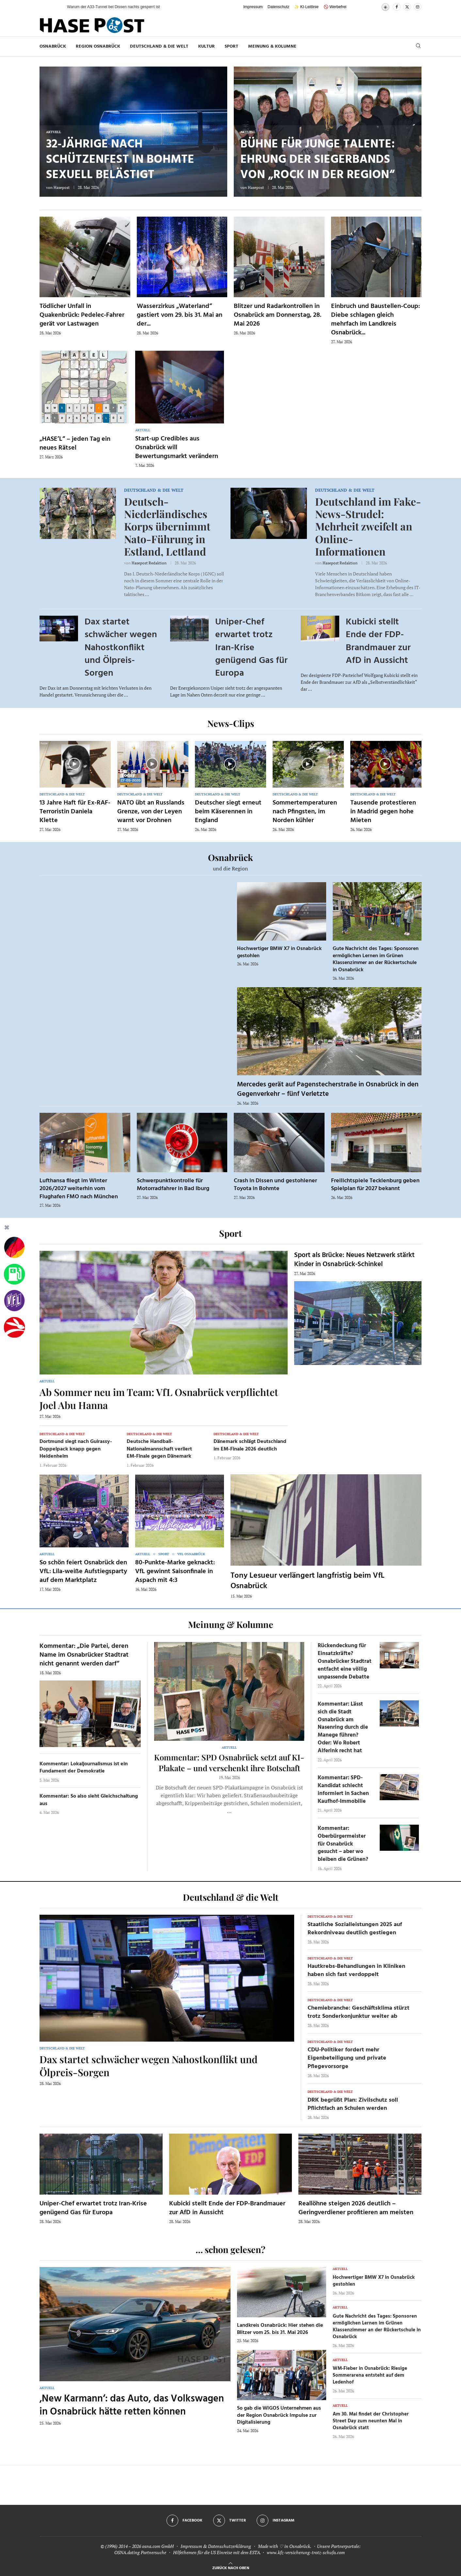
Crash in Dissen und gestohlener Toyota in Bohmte (275, 1184)
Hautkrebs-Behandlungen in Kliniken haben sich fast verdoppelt (356, 1970)
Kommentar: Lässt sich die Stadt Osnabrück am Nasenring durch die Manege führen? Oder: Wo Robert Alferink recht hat (343, 1727)
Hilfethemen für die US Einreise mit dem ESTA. (217, 2552)
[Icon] (74, 764)
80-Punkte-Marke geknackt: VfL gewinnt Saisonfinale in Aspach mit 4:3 (175, 1571)
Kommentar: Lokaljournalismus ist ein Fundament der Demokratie (84, 1767)
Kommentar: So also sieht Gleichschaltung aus (89, 1800)
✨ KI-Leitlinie (306, 7)
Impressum (252, 7)
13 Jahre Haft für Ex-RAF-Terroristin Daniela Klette (75, 812)
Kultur (206, 46)
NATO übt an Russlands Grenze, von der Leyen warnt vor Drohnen (150, 812)
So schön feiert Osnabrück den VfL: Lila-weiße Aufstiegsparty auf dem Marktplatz (83, 1571)
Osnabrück (53, 46)
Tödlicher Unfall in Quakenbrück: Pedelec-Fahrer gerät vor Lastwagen (82, 315)
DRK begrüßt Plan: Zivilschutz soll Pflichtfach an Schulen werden (353, 2104)
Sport (231, 46)
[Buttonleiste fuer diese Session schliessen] (6, 1228)
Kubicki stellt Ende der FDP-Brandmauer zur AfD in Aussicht (378, 641)
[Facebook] (397, 7)
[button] (55, 7)
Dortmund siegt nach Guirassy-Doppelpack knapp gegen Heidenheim (76, 1449)
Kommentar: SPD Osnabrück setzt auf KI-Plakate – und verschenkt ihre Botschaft (229, 1762)
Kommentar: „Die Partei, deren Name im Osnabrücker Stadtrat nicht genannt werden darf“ (84, 1655)
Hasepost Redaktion (149, 562)
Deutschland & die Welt (159, 46)
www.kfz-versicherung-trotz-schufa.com (306, 2552)
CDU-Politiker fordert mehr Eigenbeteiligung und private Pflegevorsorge (347, 2058)
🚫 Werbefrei (335, 7)
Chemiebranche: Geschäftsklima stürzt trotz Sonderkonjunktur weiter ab (358, 2012)
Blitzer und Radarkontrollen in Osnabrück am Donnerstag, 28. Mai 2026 (277, 315)
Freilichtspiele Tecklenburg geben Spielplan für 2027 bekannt (375, 1184)
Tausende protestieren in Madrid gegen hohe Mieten (383, 812)
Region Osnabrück (98, 46)
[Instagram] (417, 7)
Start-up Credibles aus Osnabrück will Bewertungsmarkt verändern (176, 448)
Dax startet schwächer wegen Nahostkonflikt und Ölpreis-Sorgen (121, 648)
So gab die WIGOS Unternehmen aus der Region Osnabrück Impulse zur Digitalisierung (279, 2415)
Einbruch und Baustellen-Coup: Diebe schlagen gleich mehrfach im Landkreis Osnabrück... (375, 319)
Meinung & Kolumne (272, 46)
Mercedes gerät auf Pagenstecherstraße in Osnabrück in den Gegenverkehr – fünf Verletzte (328, 1089)
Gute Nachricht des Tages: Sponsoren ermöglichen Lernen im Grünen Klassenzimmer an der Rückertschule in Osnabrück (376, 959)
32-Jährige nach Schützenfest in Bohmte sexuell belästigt (120, 160)
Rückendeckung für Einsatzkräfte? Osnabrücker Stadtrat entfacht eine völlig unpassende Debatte (345, 1661)
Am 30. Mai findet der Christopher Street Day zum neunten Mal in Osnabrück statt (371, 2421)
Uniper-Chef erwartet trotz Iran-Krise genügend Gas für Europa (251, 648)
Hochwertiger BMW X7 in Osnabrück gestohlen (279, 952)
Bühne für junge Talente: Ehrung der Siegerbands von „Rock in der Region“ (317, 160)
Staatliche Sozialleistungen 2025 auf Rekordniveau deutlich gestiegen (355, 1929)
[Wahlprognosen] (14, 1247)
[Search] (418, 46)
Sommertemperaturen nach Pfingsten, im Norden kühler (305, 812)
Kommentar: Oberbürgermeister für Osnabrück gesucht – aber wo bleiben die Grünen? (343, 1844)
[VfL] (14, 1301)
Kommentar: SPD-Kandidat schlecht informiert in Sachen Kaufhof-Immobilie (343, 1789)
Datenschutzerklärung (229, 2546)
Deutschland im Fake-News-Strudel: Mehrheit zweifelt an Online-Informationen (368, 526)
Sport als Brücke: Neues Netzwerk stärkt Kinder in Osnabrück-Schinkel (354, 1260)
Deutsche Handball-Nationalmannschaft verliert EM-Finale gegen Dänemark (159, 1449)
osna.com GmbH (158, 2546)
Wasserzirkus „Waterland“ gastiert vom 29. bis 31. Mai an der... (179, 315)
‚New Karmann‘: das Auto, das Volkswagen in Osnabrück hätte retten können (132, 2405)
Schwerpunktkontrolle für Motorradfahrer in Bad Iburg (173, 1184)
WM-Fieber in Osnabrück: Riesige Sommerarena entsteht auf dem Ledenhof (370, 2375)
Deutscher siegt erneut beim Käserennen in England (228, 812)
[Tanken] (14, 1274)
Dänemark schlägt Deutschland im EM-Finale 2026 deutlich (250, 1445)
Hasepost (62, 187)
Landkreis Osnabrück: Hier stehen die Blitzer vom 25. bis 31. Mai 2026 (280, 2329)
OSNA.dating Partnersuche (140, 2552)
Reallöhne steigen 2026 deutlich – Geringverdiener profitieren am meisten (355, 2208)
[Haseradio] (14, 1327)
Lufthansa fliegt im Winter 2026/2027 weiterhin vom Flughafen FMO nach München (79, 1189)
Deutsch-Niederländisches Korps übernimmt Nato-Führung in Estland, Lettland (167, 526)
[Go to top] (230, 2567)
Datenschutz (279, 7)
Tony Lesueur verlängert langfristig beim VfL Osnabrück (307, 1581)
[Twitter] (407, 7)
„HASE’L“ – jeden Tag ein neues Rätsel (75, 443)
